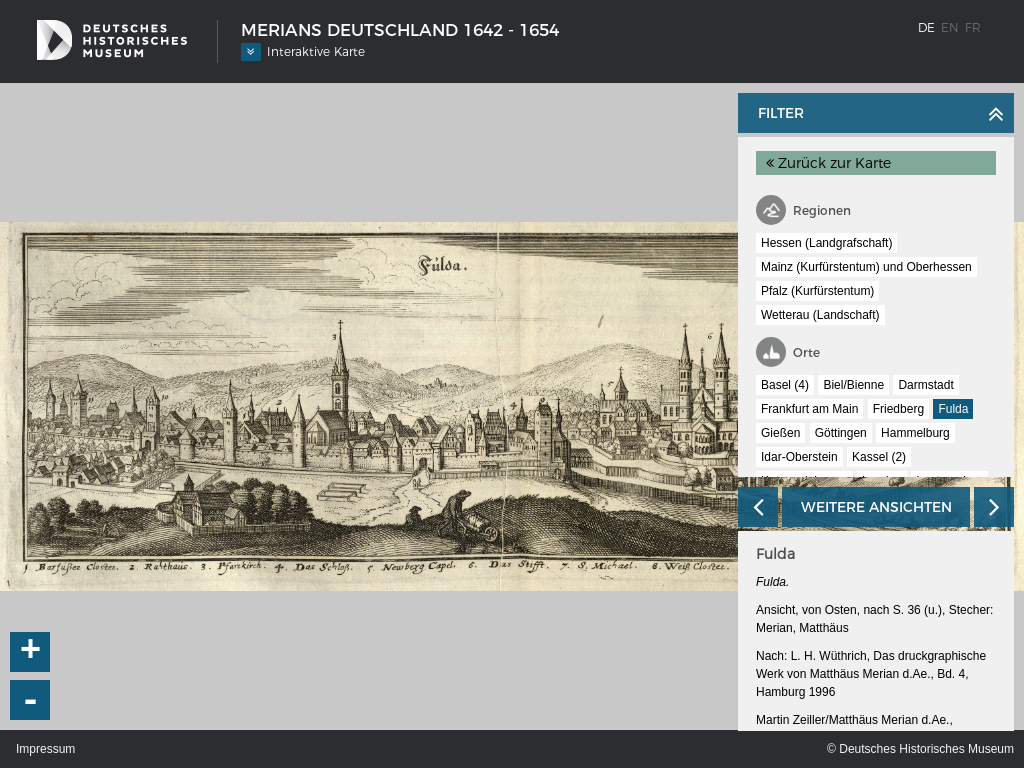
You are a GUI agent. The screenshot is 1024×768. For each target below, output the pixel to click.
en (950, 27)
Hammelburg (915, 433)
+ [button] (31, 652)
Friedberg (898, 409)
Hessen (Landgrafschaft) (826, 243)
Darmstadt (925, 385)
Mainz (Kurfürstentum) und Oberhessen (866, 267)
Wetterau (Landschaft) (820, 315)
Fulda (953, 409)
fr (973, 27)
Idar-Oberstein (799, 457)
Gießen (780, 433)
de (926, 27)
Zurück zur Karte (828, 163)
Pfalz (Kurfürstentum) (817, 291)
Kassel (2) (879, 457)
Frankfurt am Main (809, 409)
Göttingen (841, 433)
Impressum (45, 749)
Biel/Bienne (853, 385)
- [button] (31, 700)
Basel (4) (785, 385)
